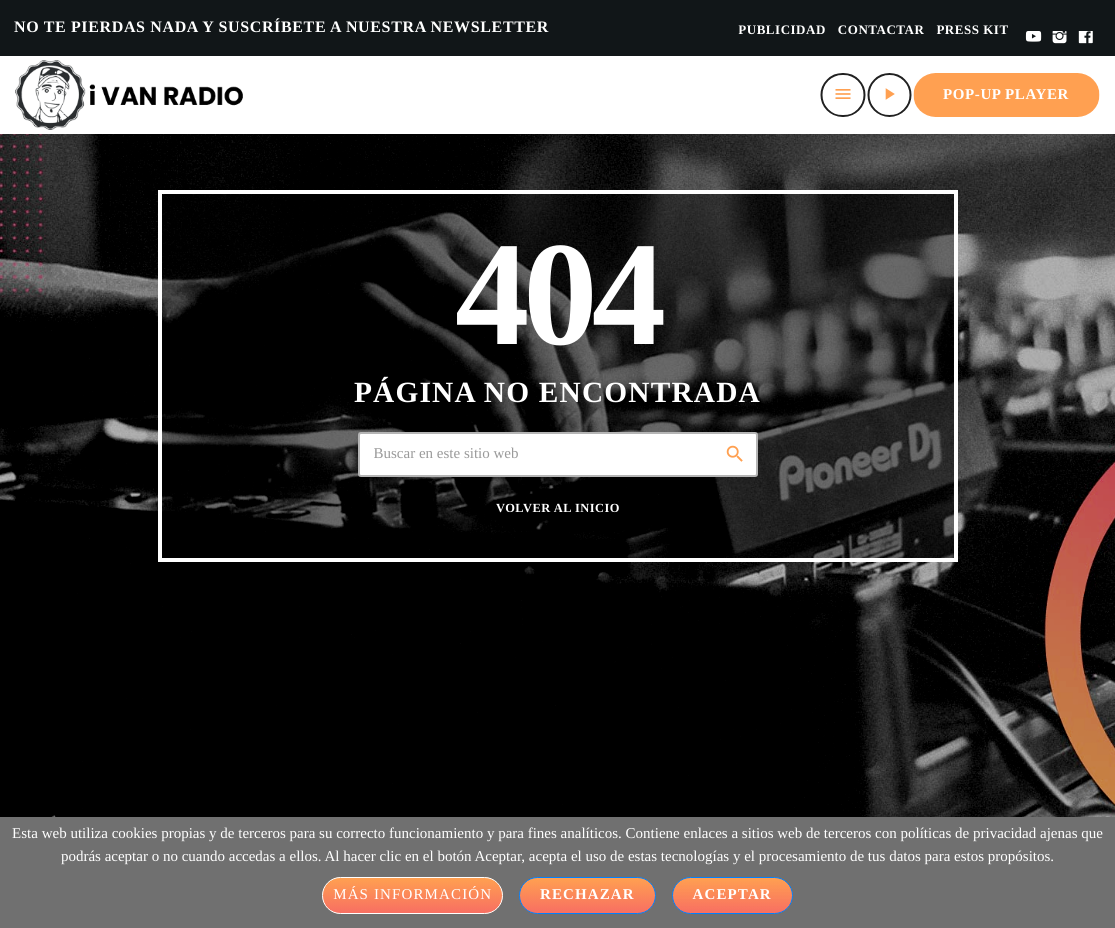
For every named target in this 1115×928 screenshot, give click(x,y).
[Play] (889, 95)
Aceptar (732, 895)
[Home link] (129, 95)
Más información (412, 895)
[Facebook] (1086, 38)
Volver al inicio (558, 508)
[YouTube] (1034, 38)
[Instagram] (1060, 38)
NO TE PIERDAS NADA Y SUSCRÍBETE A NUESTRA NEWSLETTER (281, 27)
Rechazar (587, 895)
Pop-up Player (1006, 95)
